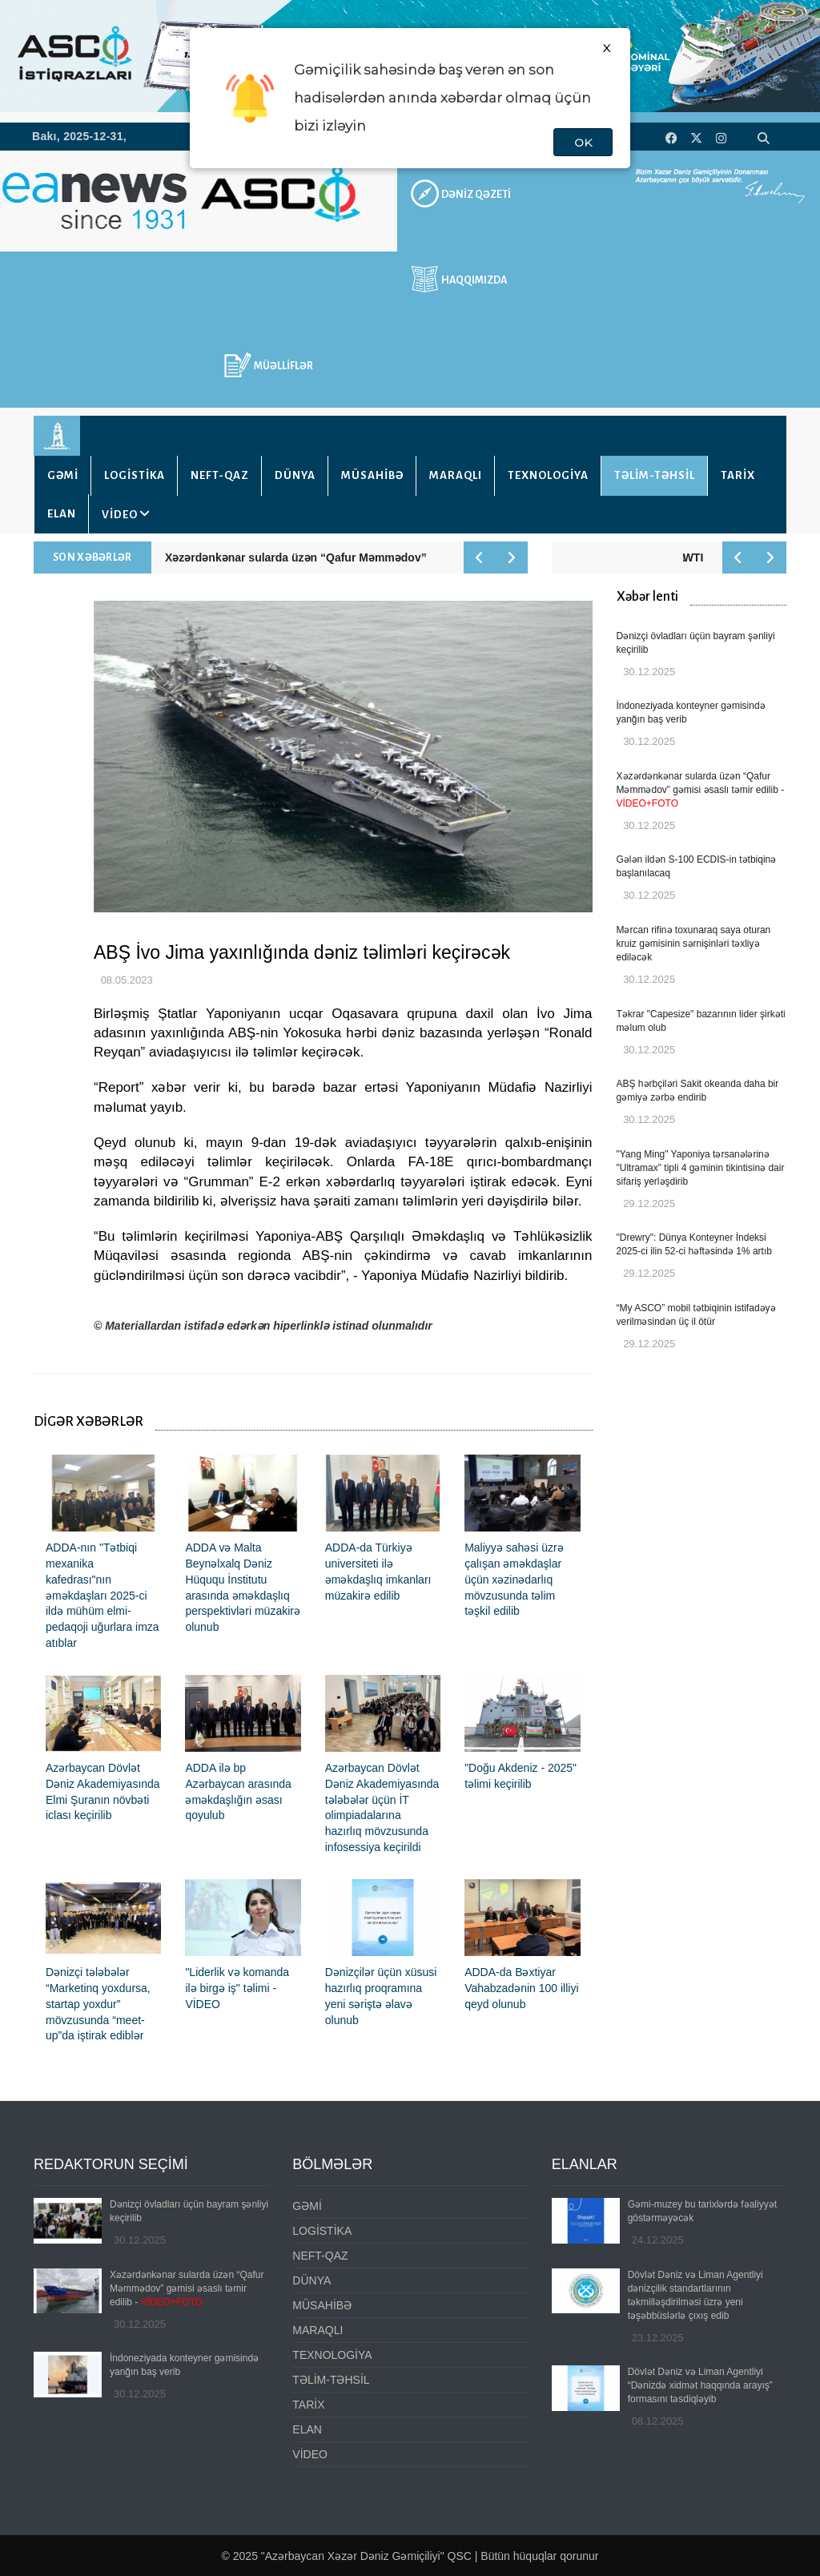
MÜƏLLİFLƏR (283, 366)
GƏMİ (62, 475)
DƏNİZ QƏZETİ (476, 194)
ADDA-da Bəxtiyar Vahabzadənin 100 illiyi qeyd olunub (521, 1988)
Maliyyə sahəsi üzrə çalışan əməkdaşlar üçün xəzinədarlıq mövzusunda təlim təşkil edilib (514, 1579)
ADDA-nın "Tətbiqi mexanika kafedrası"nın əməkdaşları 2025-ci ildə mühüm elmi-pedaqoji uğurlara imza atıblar (102, 1595)
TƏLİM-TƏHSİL (654, 475)
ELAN (61, 514)
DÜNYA (295, 475)
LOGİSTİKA (134, 475)
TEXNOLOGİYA (548, 475)
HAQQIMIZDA (474, 280)
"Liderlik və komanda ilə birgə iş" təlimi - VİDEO (237, 1988)
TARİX (738, 475)
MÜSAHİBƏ (372, 475)
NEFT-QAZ (220, 475)
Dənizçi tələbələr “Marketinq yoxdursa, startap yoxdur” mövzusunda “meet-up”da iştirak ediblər (98, 2004)
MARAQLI (455, 475)
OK (583, 142)
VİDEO (120, 515)
